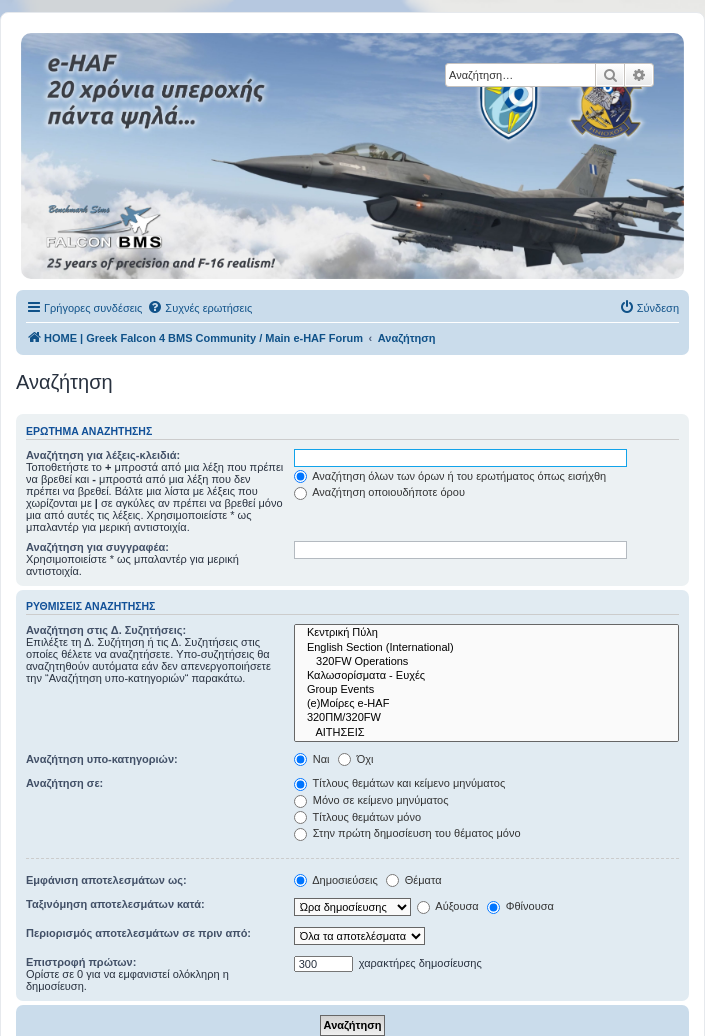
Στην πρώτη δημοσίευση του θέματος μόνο (407, 833)
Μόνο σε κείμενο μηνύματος (371, 800)
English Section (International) (486, 648)
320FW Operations (486, 662)
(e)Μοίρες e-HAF (486, 704)
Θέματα (414, 880)
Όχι (356, 759)
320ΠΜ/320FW (486, 718)
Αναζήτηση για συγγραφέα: (97, 547)
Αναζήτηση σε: (64, 783)
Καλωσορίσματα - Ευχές (486, 676)
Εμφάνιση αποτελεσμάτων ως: (106, 880)
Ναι (312, 759)
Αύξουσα (448, 906)
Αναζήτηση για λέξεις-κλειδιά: (103, 455)
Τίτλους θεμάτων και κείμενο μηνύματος (400, 783)
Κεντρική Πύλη (486, 633)
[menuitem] (199, 308)
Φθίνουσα (520, 906)
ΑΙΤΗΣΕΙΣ (486, 733)
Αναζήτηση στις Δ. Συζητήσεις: (106, 630)
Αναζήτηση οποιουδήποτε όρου (379, 492)
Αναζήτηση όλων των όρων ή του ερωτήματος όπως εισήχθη (450, 476)
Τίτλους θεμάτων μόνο (357, 817)
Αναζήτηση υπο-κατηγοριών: (102, 759)
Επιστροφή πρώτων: (81, 962)
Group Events (486, 690)
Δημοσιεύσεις (336, 880)
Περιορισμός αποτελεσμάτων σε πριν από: (138, 933)
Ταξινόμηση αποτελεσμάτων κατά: (115, 904)
